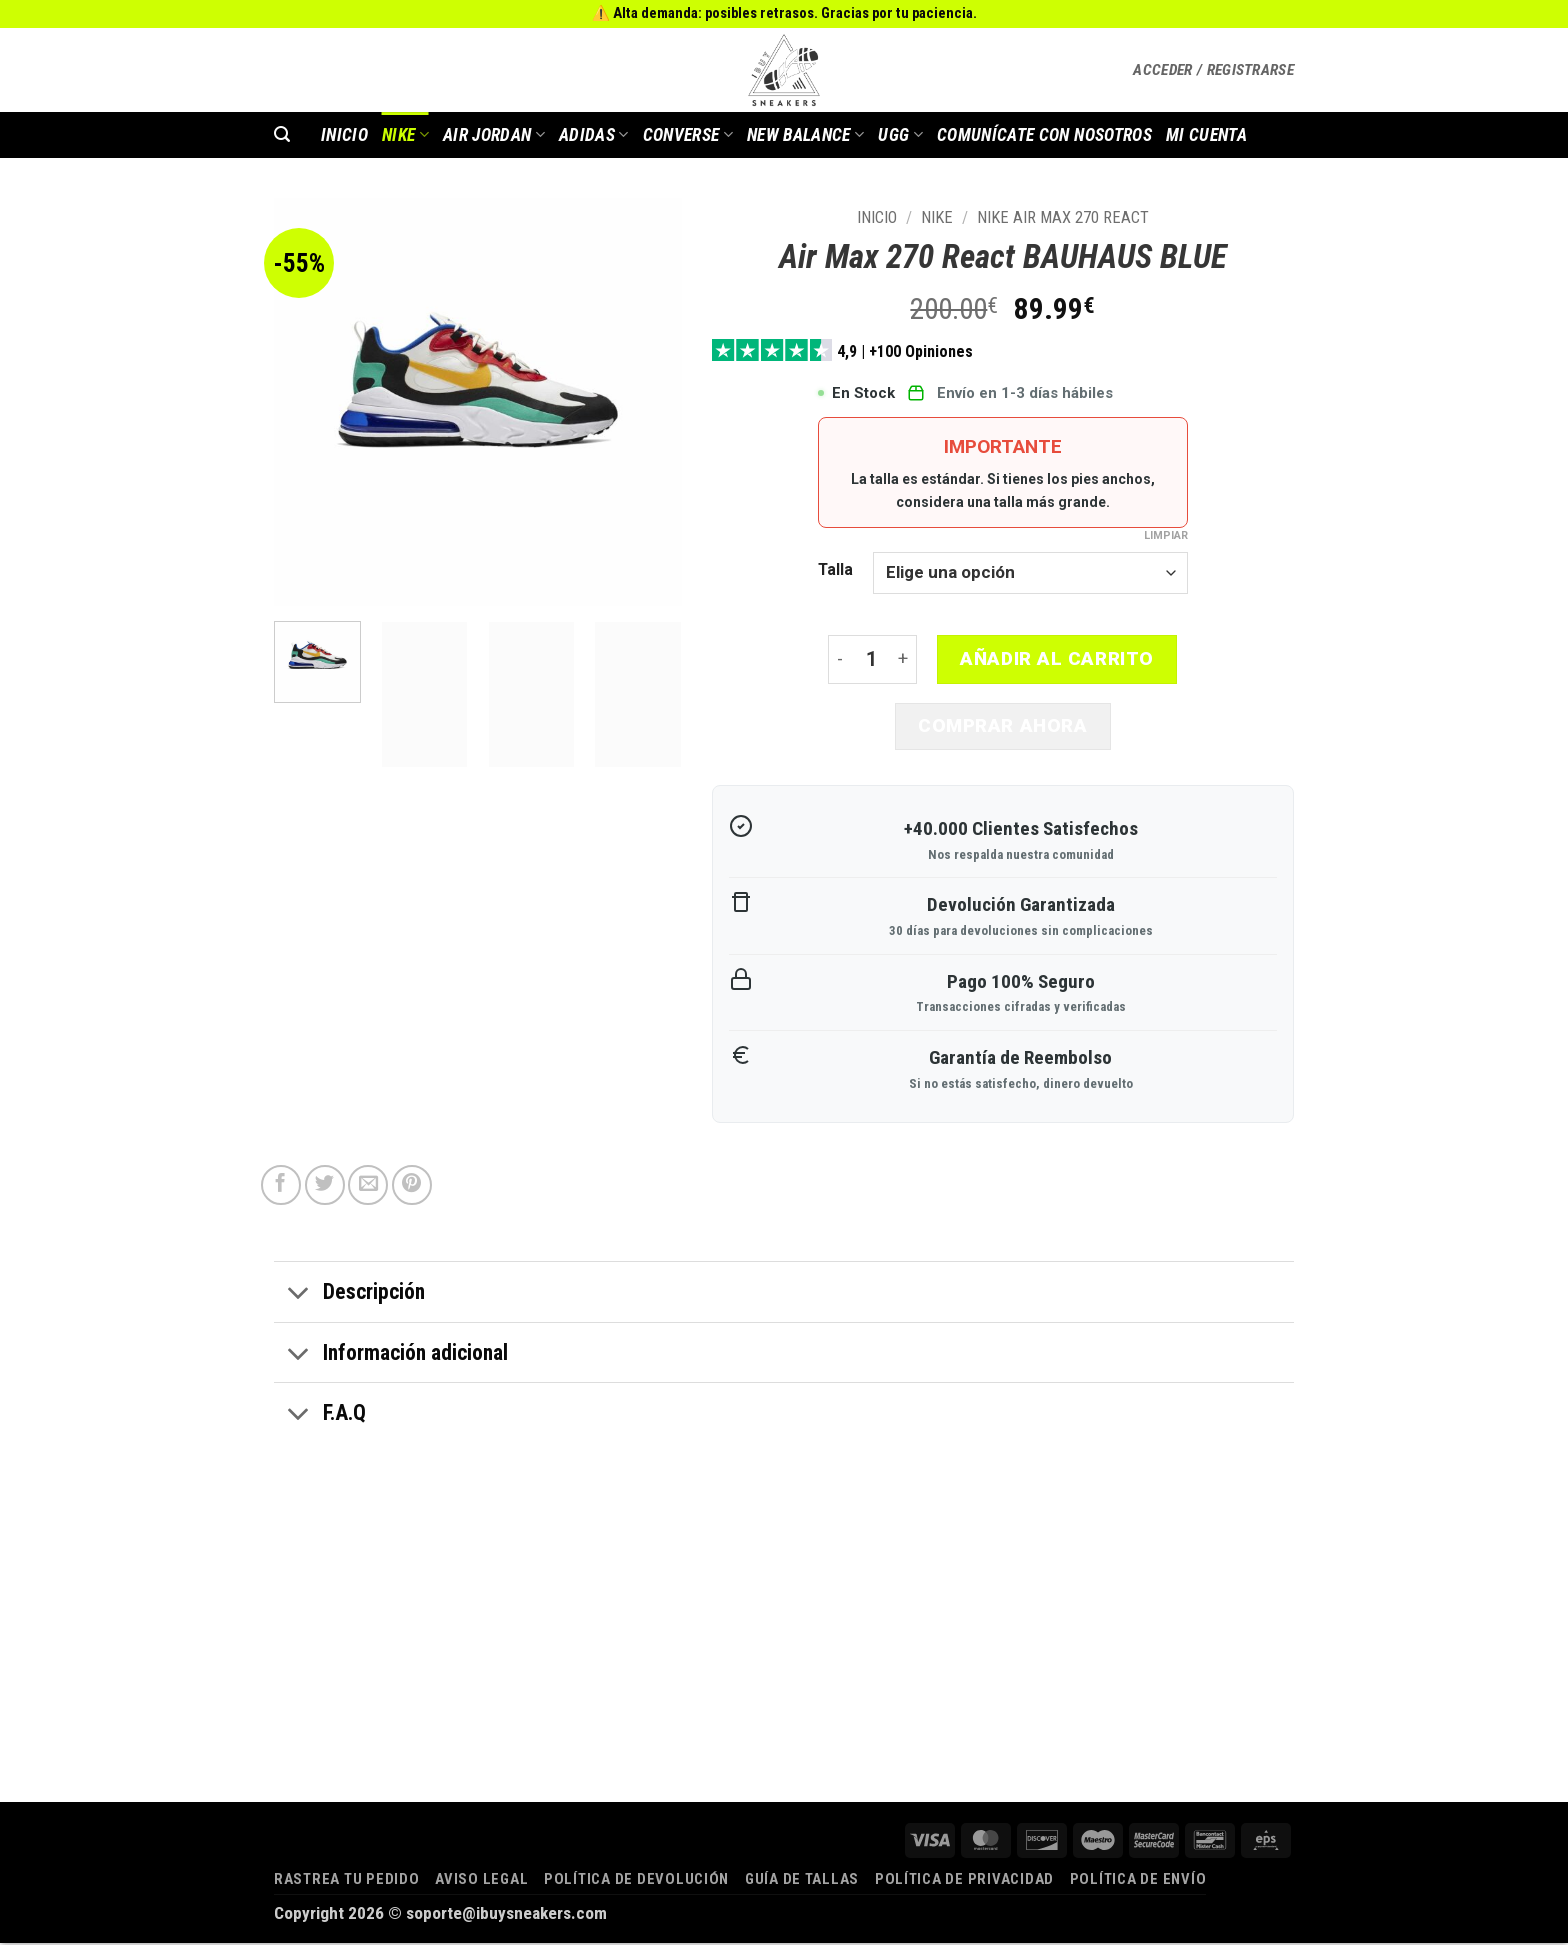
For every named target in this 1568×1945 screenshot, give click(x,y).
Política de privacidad (964, 1881)
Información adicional (391, 1357)
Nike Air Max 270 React (1063, 217)
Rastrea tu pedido (347, 1881)
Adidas (594, 135)
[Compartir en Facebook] (281, 1188)
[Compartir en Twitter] (325, 1188)
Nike (405, 135)
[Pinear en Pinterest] (412, 1188)
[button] (1213, 70)
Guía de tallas (802, 1881)
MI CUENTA (1206, 135)
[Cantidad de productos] (871, 660)
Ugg (900, 135)
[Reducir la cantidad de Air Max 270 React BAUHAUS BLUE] (840, 660)
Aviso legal (481, 1881)
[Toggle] (298, 1297)
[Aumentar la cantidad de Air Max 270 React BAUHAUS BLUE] (904, 660)
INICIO (344, 135)
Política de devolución (636, 1881)
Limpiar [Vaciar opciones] (1166, 535)
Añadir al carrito (1057, 659)
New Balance (805, 135)
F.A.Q (320, 1418)
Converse (688, 135)
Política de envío (1138, 1881)
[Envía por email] (368, 1188)
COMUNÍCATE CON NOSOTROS (1044, 135)
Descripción (349, 1297)
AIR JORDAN (494, 135)
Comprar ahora (1002, 727)
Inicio (877, 217)
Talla (835, 570)
